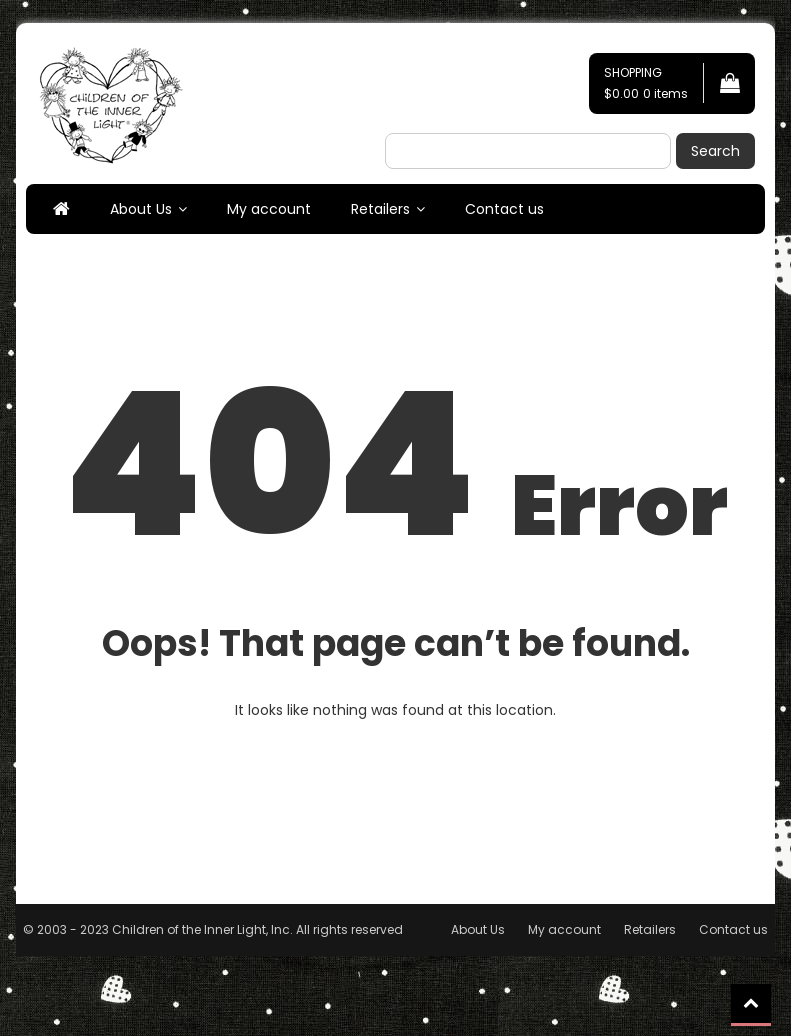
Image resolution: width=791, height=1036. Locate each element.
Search (715, 151)
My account (269, 209)
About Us (141, 209)
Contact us (504, 209)
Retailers (380, 209)
